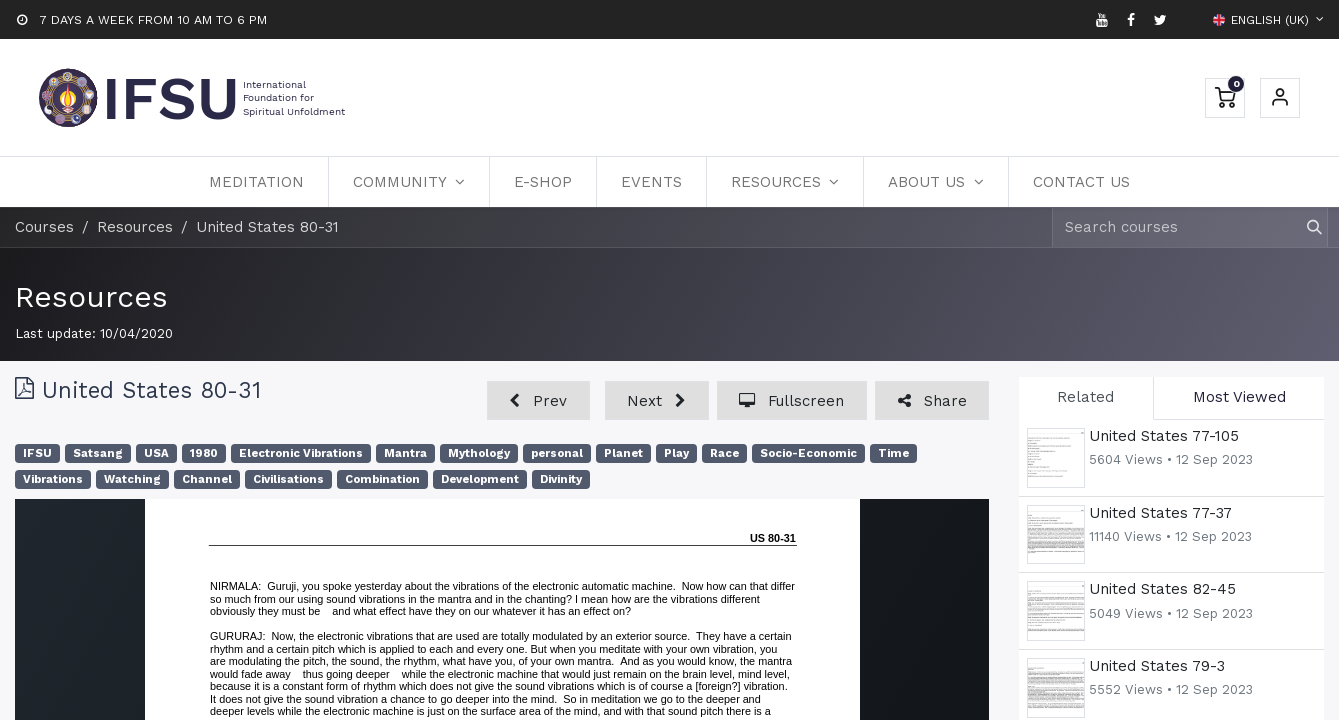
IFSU (37, 453)
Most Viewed (1239, 397)
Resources (91, 296)
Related (1085, 397)
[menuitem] (256, 182)
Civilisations (288, 479)
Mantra (405, 453)
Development (480, 479)
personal (557, 453)
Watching (132, 479)
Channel (207, 479)
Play (676, 453)
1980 (204, 453)
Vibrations (53, 479)
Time (893, 453)
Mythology (479, 453)
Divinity (561, 479)
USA (156, 453)
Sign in (1280, 98)
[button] (538, 400)
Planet (623, 453)
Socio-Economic (808, 453)
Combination (382, 479)
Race (724, 453)
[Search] (1305, 227)
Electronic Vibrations (301, 453)
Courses (44, 227)
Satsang (98, 453)
